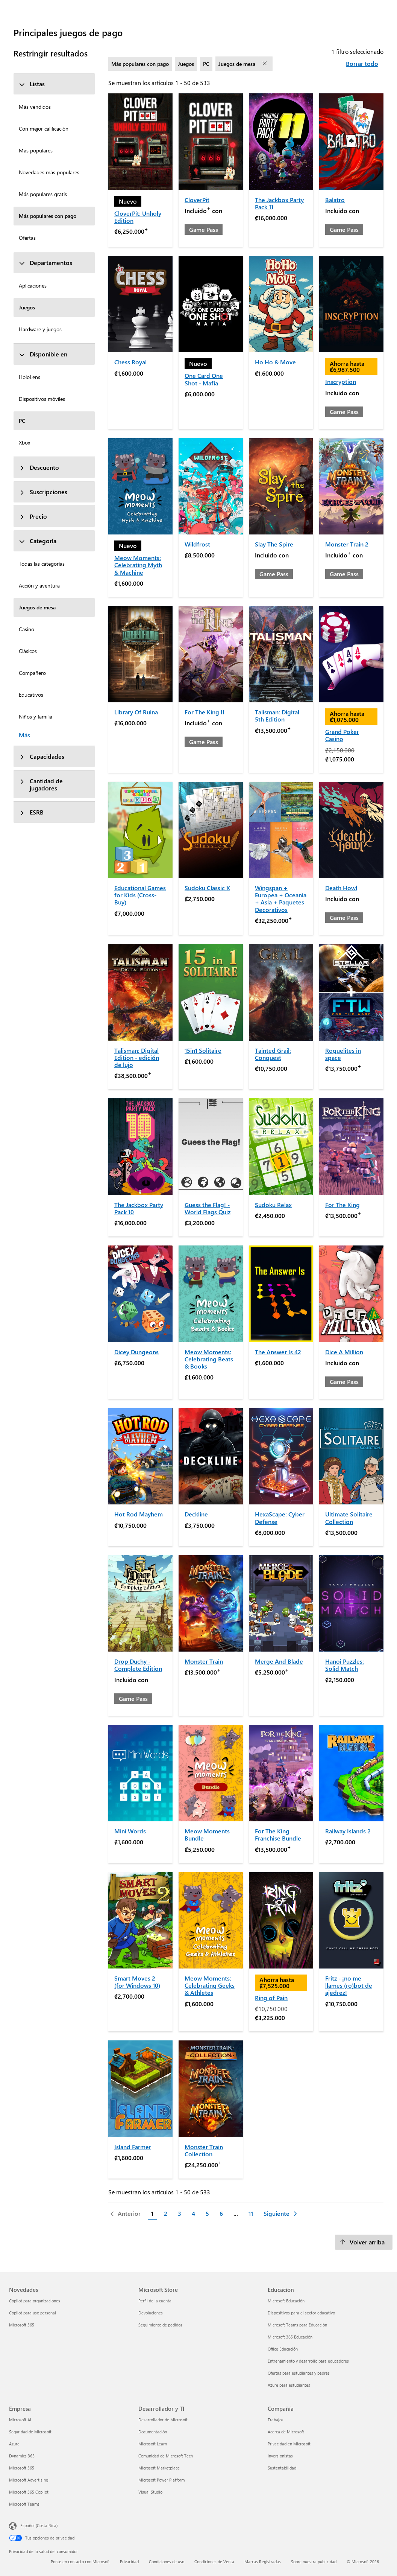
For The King (342, 1205)
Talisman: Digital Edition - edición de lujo (136, 1057)
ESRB (31, 812)
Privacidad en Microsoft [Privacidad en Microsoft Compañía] (289, 2444)
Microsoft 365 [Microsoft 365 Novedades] (21, 2325)
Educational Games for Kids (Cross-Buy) (140, 895)
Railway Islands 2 (348, 1831)
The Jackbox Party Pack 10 (138, 1208)
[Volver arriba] (363, 2242)
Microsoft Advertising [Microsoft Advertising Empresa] (28, 2480)
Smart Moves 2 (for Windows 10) (137, 1981)
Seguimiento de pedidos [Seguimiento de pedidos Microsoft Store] (160, 2325)
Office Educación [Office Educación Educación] (283, 2349)
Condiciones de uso (166, 2561)
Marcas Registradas (262, 2561)
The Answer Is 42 (278, 1352)
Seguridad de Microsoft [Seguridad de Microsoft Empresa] (30, 2431)
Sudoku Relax (273, 1205)
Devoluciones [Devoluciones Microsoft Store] (150, 2313)
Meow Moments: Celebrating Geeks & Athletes (210, 1985)
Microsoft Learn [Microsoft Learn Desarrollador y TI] (152, 2444)
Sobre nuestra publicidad (313, 2561)
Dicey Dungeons (136, 1352)
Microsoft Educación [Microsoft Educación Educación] (286, 2300)
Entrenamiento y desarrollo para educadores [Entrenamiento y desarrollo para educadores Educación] (308, 2361)
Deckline (196, 1514)
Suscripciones (43, 492)
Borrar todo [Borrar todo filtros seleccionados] (362, 63)
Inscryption (340, 381)
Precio (33, 516)
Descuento (39, 467)
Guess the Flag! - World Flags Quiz (207, 1208)
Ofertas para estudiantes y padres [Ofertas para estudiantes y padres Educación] (299, 2373)
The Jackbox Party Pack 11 (279, 203)
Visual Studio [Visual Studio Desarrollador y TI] (150, 2492)
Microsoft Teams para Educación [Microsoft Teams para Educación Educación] (297, 2325)
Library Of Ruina (136, 712)
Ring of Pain (271, 1998)
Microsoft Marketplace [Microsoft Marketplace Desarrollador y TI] (159, 2468)
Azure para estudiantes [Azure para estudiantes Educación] (289, 2385)
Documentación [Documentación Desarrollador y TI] (152, 2431)
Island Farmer (132, 2147)
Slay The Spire (274, 544)
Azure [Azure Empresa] (14, 2444)
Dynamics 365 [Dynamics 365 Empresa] (22, 2456)
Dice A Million (344, 1352)
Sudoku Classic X (207, 888)
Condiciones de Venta (214, 2561)
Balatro (335, 200)
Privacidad (129, 2561)
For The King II (204, 712)
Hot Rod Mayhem (138, 1514)
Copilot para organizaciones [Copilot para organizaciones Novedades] (34, 2300)
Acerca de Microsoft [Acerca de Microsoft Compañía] (286, 2431)
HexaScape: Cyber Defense (280, 1517)
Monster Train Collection (204, 2150)
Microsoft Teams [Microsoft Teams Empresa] (24, 2504)
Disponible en (43, 354)
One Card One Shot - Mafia (204, 379)
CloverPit (197, 200)
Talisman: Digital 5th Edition (277, 715)
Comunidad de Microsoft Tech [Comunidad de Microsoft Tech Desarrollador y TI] (165, 2456)
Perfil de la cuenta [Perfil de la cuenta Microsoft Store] (154, 2300)
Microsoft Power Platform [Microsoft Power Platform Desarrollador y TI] (161, 2480)
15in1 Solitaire (203, 1050)
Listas (32, 84)
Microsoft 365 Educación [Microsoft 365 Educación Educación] (290, 2337)
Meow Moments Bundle (207, 1834)
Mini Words (130, 1831)
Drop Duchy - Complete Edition (138, 1664)
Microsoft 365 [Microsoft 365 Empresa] (21, 2468)
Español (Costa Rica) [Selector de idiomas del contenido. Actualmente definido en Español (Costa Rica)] (39, 2525)
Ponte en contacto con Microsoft (80, 2561)
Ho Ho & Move (275, 362)
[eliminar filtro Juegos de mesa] (265, 63)
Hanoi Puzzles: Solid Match (344, 1664)
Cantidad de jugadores (41, 784)
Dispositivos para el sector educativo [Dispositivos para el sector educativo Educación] (301, 2313)
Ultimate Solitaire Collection (349, 1517)
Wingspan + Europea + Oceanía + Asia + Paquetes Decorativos (280, 898)
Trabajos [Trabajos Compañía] (275, 2419)
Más (24, 735)
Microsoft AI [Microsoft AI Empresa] (20, 2419)
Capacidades (41, 756)
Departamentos (45, 262)
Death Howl (341, 888)
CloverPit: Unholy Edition (137, 216)
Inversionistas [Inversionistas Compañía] (280, 2456)
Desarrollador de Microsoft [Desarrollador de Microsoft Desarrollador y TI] (163, 2419)
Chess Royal (130, 362)
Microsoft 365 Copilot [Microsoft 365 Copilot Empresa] (28, 2492)
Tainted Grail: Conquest (273, 1053)
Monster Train (204, 1661)
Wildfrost (197, 544)
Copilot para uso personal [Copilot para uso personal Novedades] (32, 2313)
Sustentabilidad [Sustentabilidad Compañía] (282, 2468)
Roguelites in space (343, 1053)
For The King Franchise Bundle (278, 1834)
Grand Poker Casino (342, 735)
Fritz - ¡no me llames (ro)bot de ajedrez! (348, 1985)
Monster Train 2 (346, 544)
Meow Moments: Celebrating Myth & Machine (138, 565)
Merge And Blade (279, 1661)
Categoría (37, 541)
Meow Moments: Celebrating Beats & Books (209, 1359)
